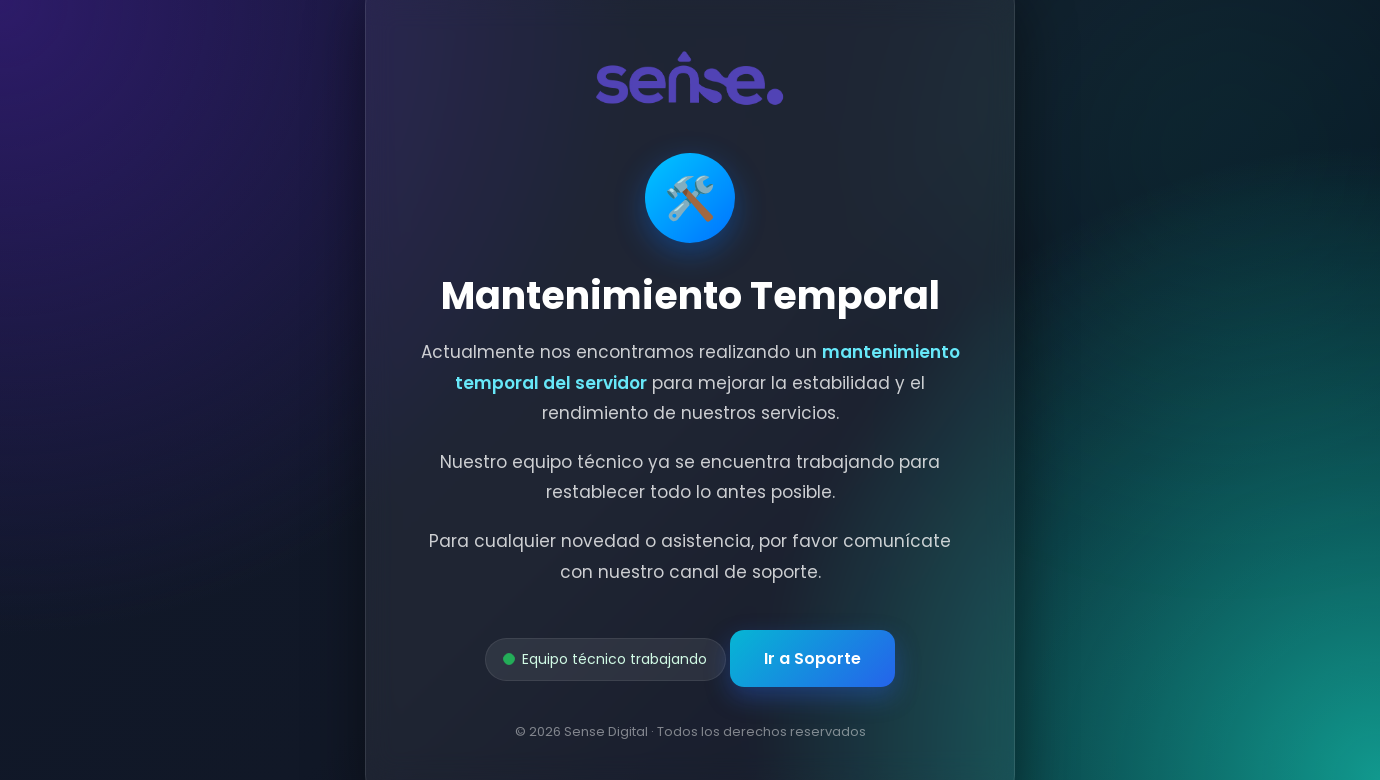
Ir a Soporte (812, 658)
